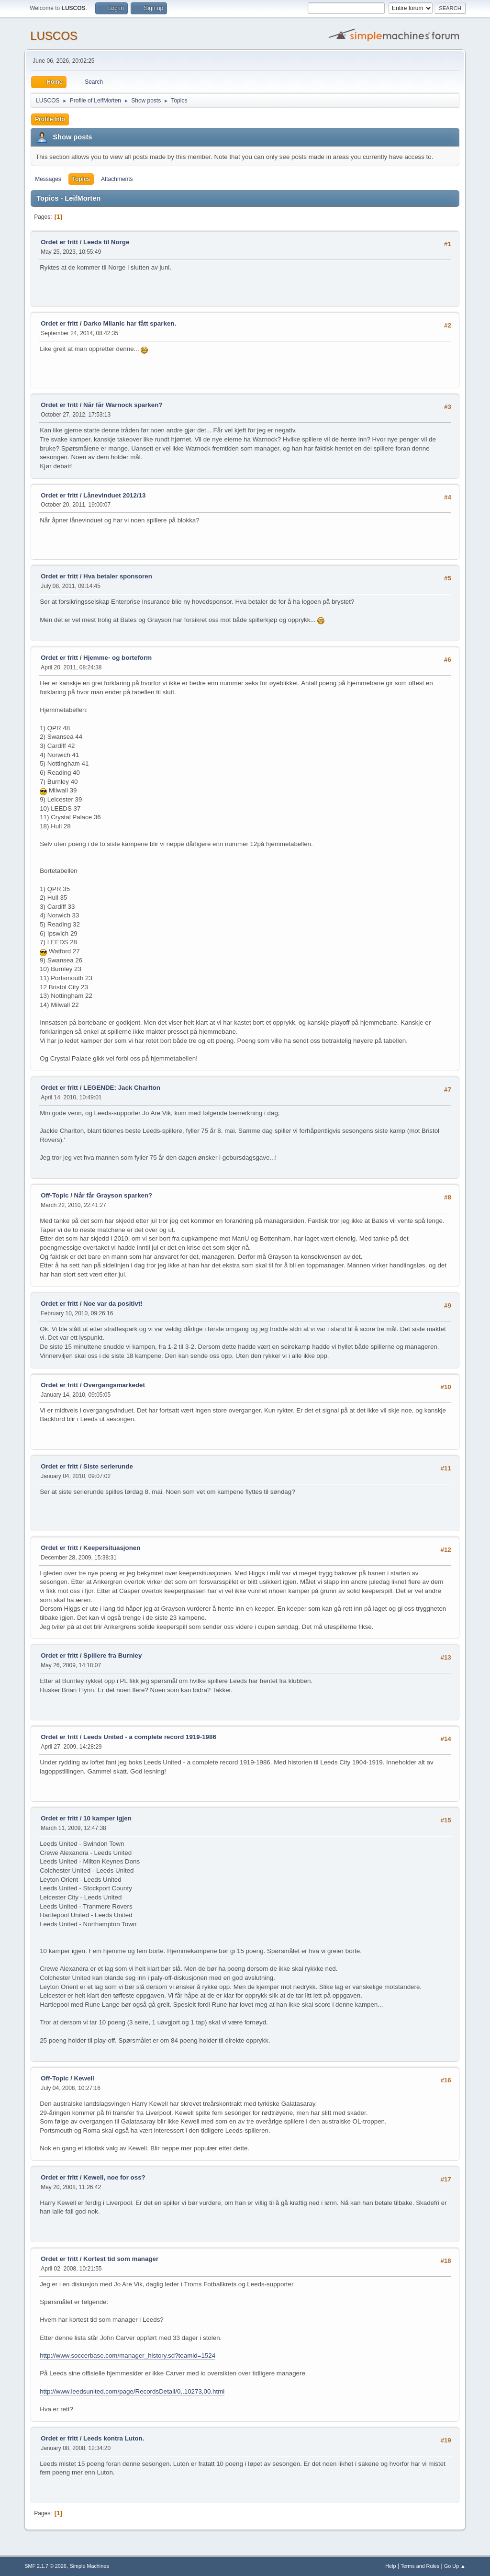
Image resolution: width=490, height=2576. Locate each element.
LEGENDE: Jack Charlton (121, 1087)
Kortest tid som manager (120, 2258)
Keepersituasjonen (111, 1547)
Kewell (84, 2078)
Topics (81, 179)
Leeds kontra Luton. (113, 2438)
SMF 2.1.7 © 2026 (45, 2566)
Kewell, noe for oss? (114, 2177)
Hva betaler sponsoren (117, 576)
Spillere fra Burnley (112, 1655)
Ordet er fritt (59, 242)
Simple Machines (89, 2566)
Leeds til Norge (106, 242)
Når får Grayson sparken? (113, 1195)
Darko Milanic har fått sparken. (129, 323)
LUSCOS (54, 35)
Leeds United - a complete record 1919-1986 (149, 1736)
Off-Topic (54, 1195)
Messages (48, 179)
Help (390, 2566)
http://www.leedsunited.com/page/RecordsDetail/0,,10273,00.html (132, 2391)
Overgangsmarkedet (114, 1385)
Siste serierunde (108, 1466)
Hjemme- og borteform (117, 657)
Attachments (117, 179)
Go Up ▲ (455, 2566)
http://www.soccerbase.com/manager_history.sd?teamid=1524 (127, 2355)
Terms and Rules (420, 2566)
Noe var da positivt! (113, 1303)
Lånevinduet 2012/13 (114, 495)
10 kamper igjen (107, 1818)
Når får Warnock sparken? (122, 404)
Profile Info (50, 119)
